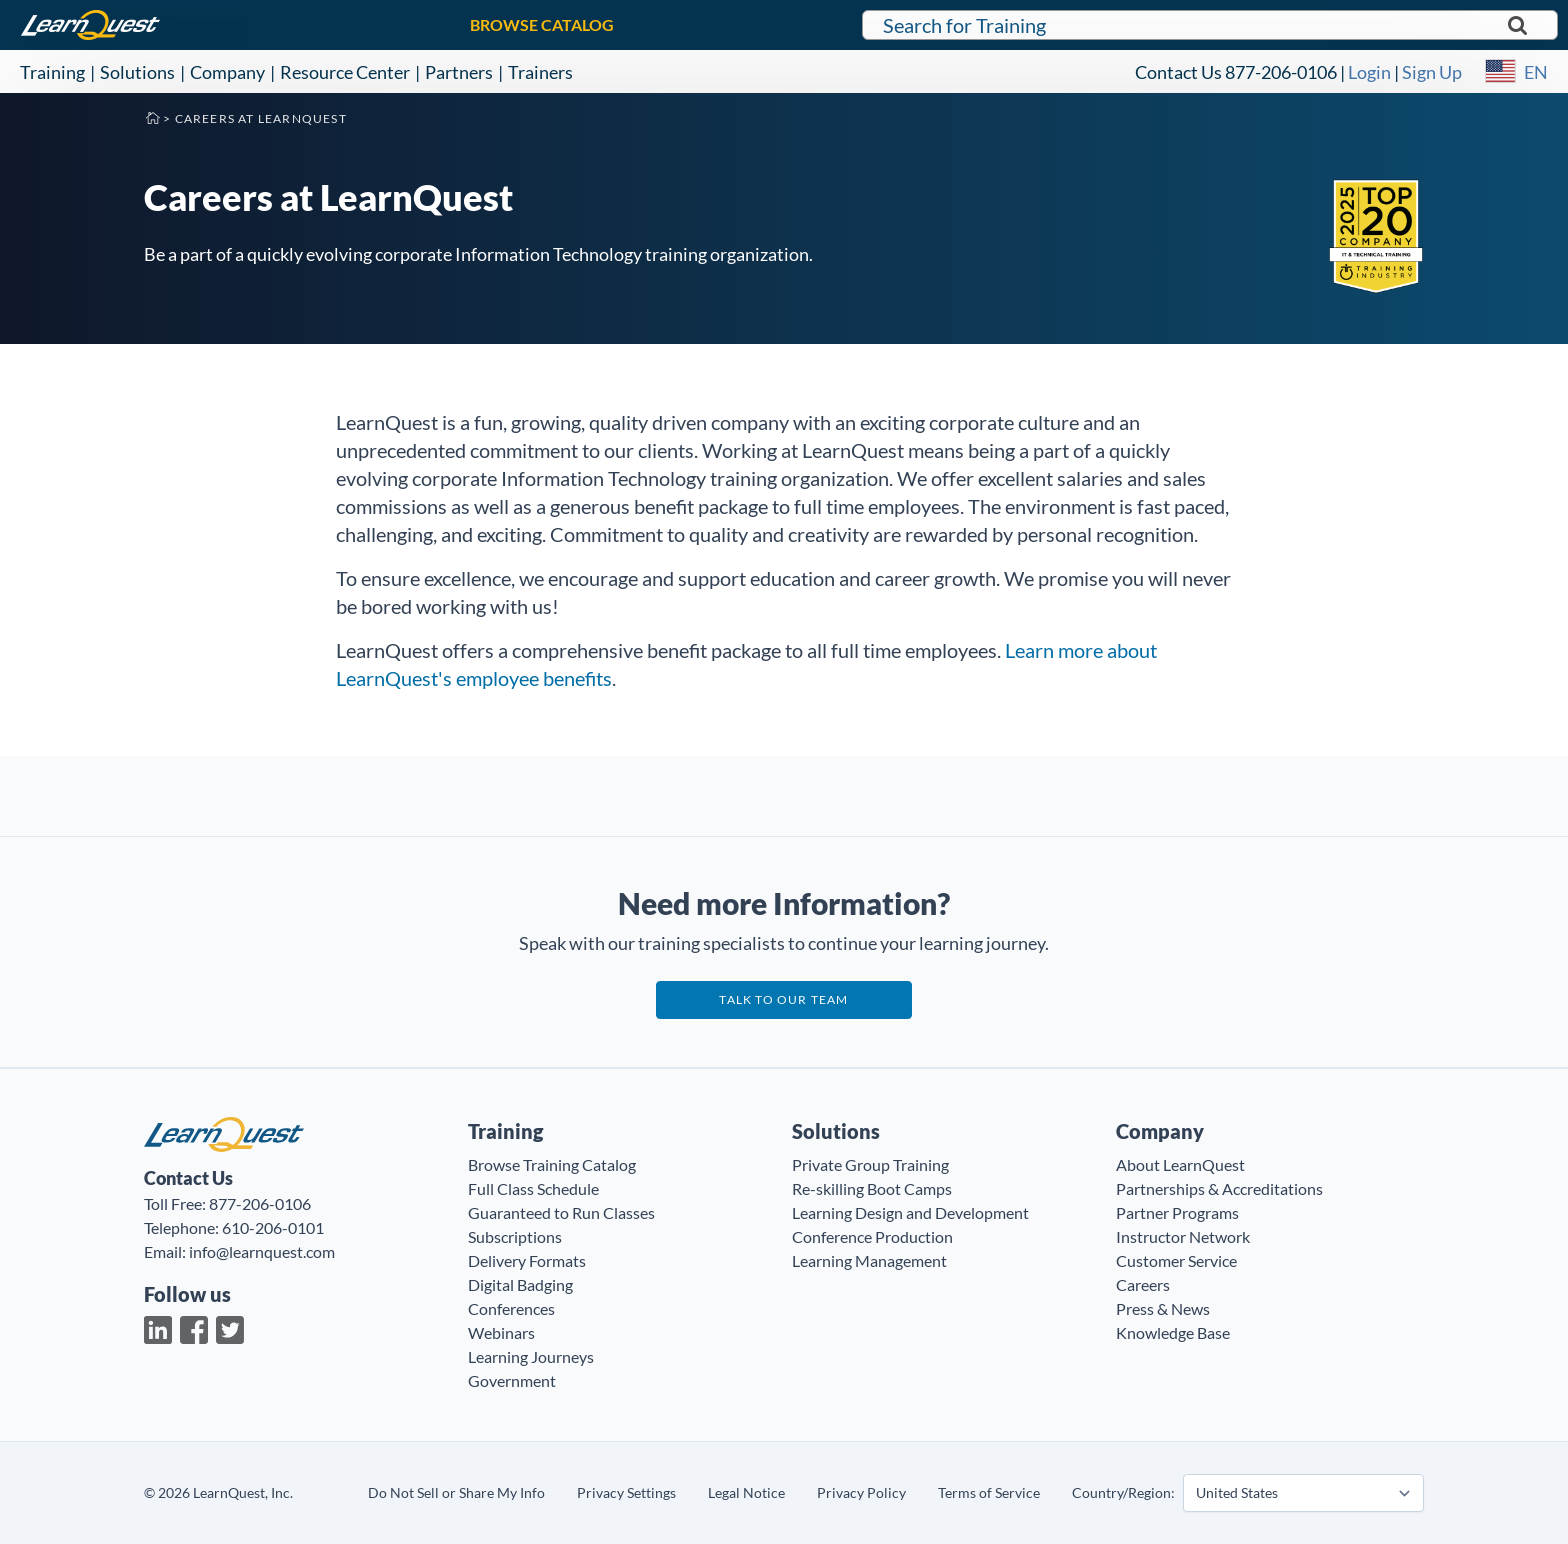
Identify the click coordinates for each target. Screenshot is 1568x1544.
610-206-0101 (273, 1227)
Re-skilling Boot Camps (872, 1188)
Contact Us (1178, 72)
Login (1369, 72)
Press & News (1163, 1308)
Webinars (501, 1332)
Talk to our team (783, 999)
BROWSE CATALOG (542, 24)
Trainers (540, 72)
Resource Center (345, 72)
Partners (459, 72)
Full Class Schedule (533, 1188)
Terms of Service (989, 1492)
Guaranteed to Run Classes (561, 1212)
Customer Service (1176, 1260)
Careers (1143, 1284)
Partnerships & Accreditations (1219, 1188)
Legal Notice (746, 1492)
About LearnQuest (1180, 1164)
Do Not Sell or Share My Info (456, 1492)
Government (512, 1380)
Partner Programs (1177, 1212)
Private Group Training (870, 1164)
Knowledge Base (1173, 1332)
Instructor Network (1183, 1236)
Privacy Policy (861, 1492)
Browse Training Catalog (552, 1164)
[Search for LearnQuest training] (1210, 25)
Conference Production (872, 1236)
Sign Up (1432, 72)
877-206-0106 (1281, 72)
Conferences (511, 1308)
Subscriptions (515, 1236)
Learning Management (869, 1260)
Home (152, 117)
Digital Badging (520, 1284)
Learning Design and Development (910, 1212)
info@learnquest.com (262, 1251)
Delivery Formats (527, 1260)
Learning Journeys (531, 1356)
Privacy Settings (626, 1492)
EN (1536, 72)
